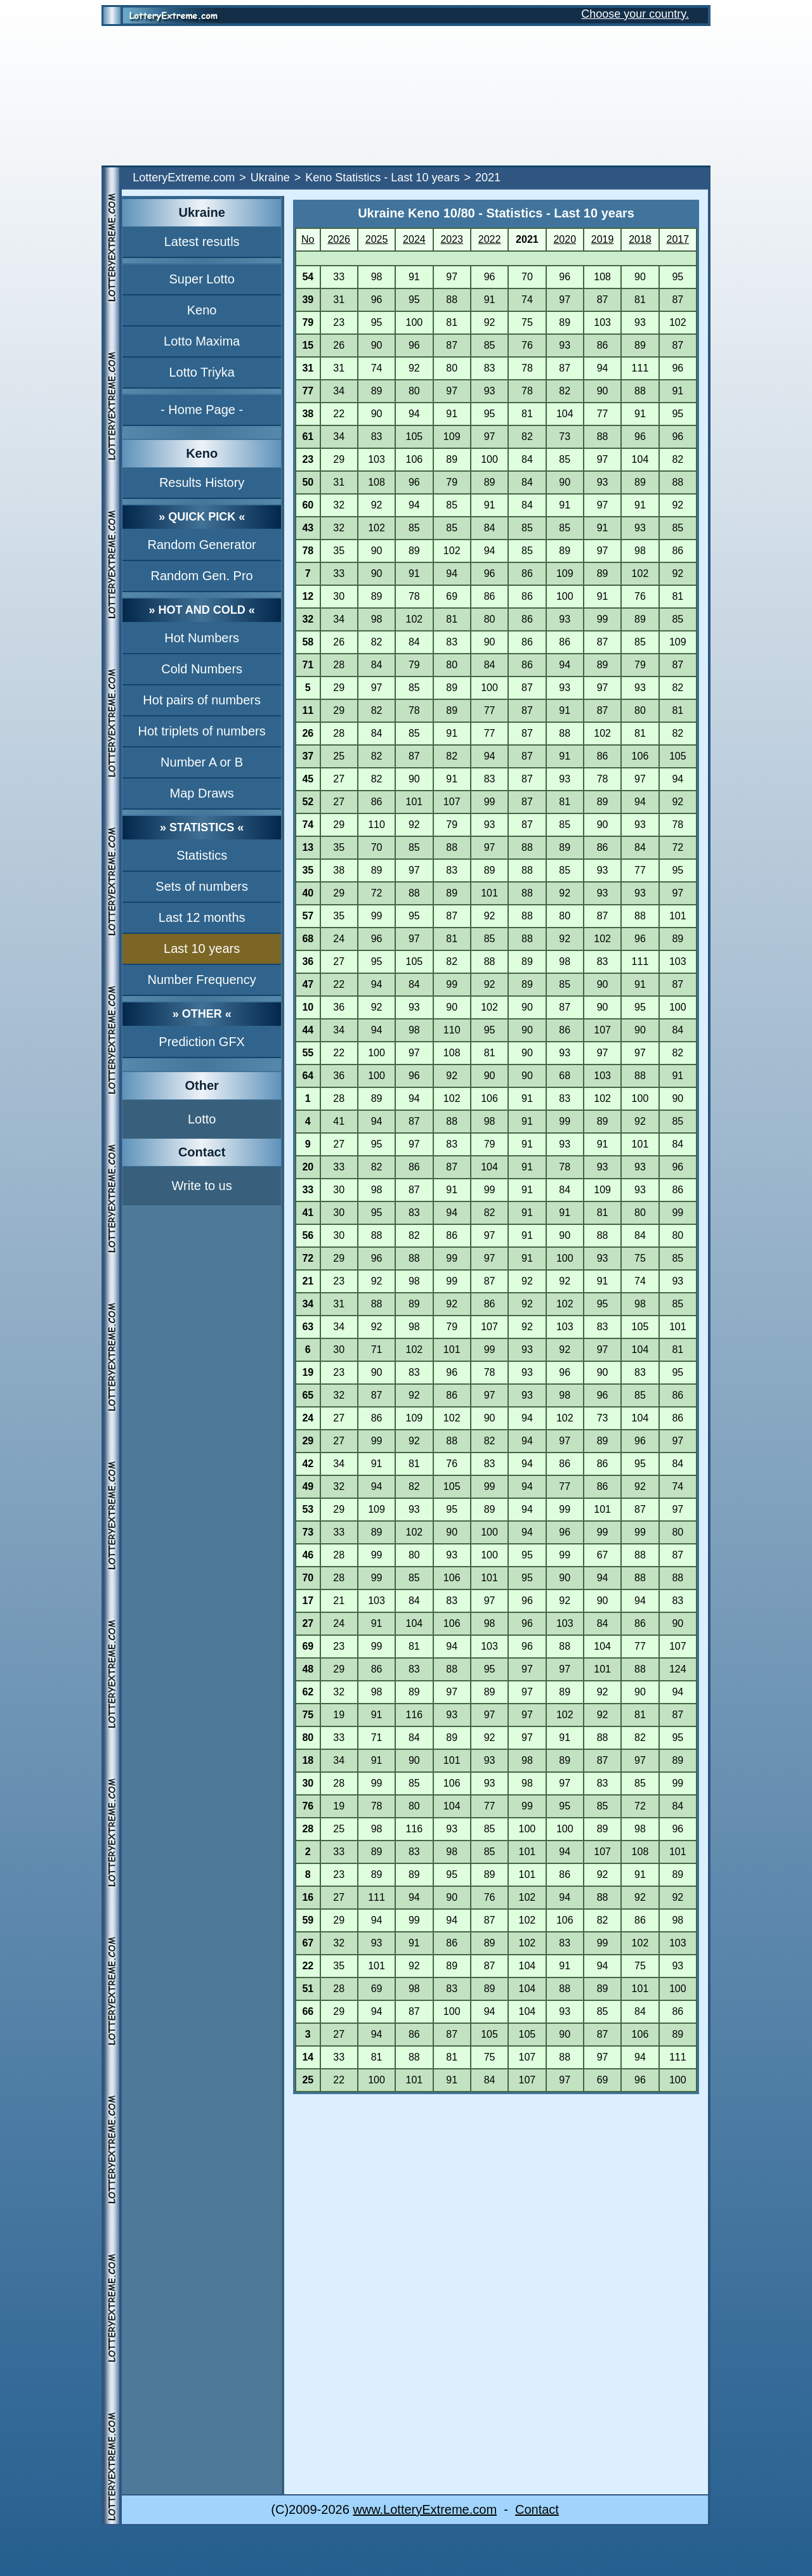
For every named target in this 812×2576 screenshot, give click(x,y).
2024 (414, 239)
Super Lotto (201, 279)
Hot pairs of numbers (202, 700)
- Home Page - (201, 410)
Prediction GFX (202, 1042)
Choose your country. (635, 14)
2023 (451, 239)
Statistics (201, 855)
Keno (202, 310)
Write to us (202, 1186)
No (307, 239)
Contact (537, 2509)
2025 (376, 239)
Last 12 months (202, 917)
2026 (338, 239)
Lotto (202, 1119)
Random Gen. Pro (202, 576)
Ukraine (270, 177)
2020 (564, 239)
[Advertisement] (406, 95)
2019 (602, 239)
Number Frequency (202, 980)
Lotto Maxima (202, 341)
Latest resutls (202, 242)
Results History (201, 482)
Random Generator (202, 545)
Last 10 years (202, 948)
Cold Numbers (201, 669)
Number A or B (201, 762)
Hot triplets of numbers (202, 731)
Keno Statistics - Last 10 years (382, 177)
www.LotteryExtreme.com (425, 2509)
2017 (678, 239)
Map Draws (202, 793)
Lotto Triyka (201, 372)
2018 (640, 239)
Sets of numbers (201, 886)
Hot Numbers (201, 638)
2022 (489, 239)
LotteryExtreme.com (184, 177)
